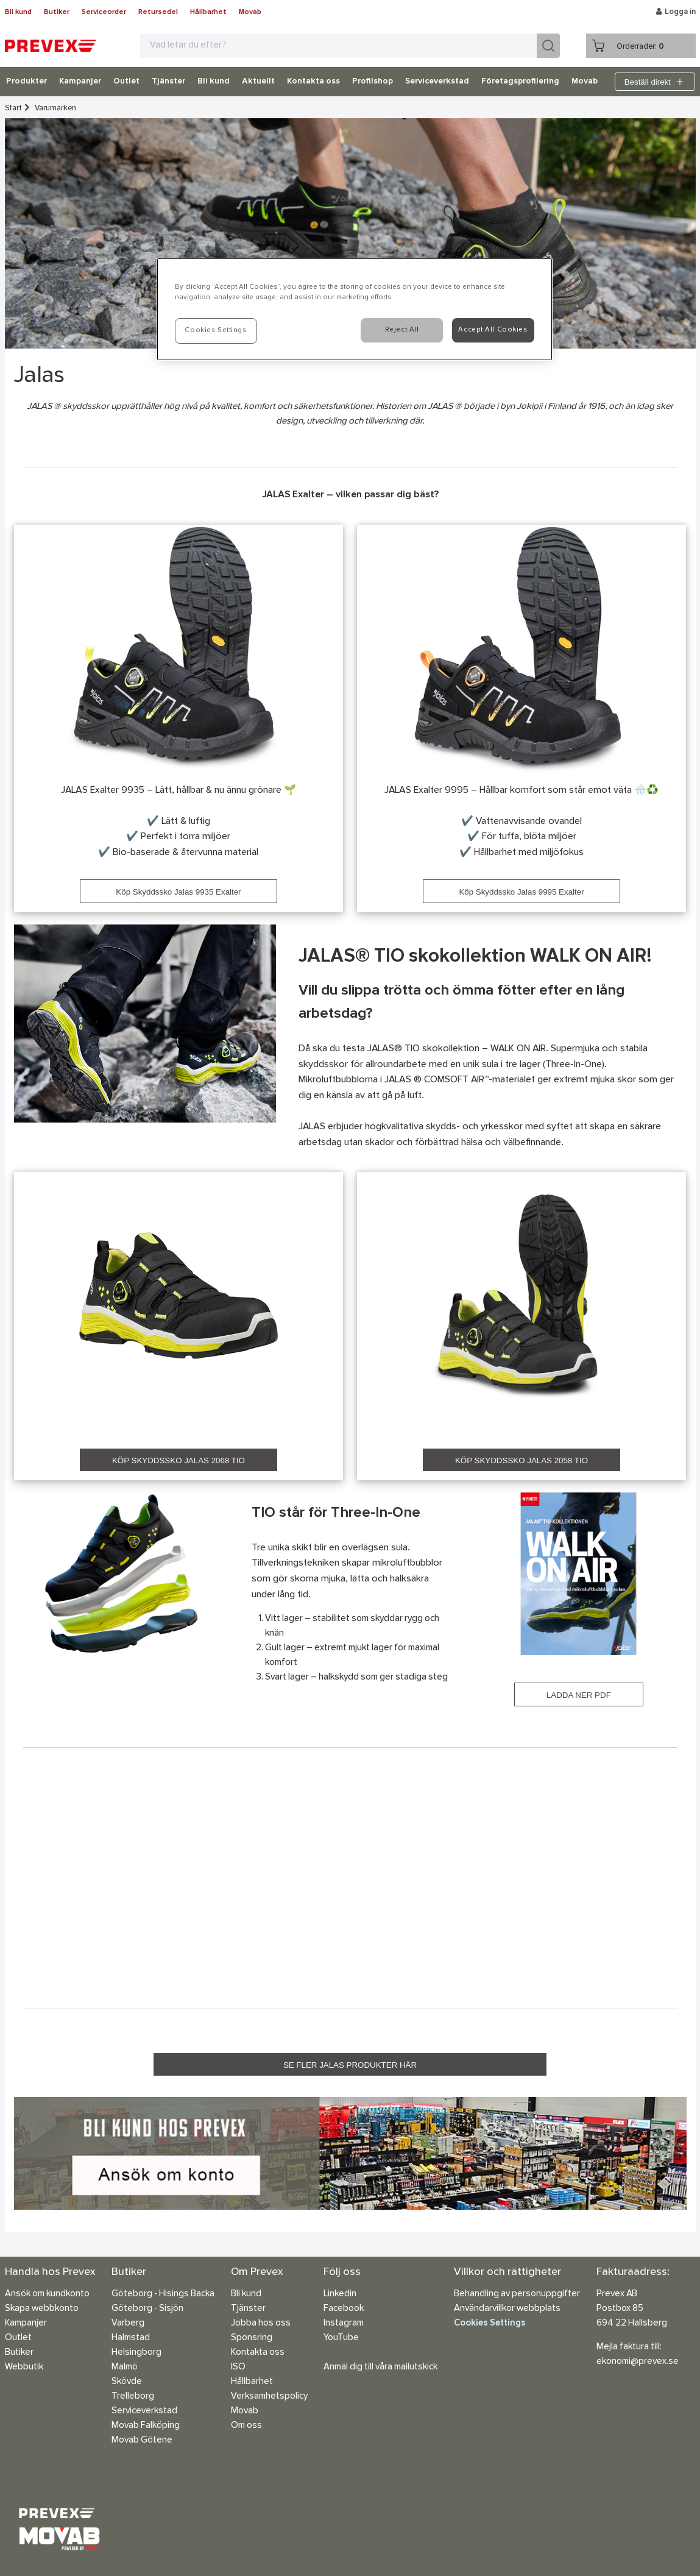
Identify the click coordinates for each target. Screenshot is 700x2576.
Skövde (126, 2382)
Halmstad (130, 2338)
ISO (238, 2367)
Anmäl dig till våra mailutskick (380, 2367)
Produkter (26, 81)
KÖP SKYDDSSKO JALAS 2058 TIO (521, 1460)
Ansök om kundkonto (47, 2294)
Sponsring (251, 2338)
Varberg (127, 2323)
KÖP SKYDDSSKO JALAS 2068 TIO (178, 1460)
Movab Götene (141, 2440)
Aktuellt (258, 81)
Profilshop (372, 81)
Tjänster (168, 81)
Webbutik (24, 2367)
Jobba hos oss (261, 2323)
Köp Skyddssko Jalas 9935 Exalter (178, 891)
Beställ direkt (654, 81)
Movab (250, 12)
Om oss (246, 2426)
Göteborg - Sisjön (147, 2309)
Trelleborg (132, 2396)
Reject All (402, 330)
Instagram (343, 2323)
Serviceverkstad (437, 81)
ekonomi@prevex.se (637, 2362)
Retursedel (158, 12)
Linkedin (339, 2294)
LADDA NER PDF (578, 1695)
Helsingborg (136, 2353)
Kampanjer (80, 81)
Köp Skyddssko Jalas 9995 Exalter (521, 891)
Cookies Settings (490, 2323)
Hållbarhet (208, 12)
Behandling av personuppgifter (517, 2294)
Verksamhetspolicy (269, 2396)
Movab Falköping (145, 2426)
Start (13, 108)
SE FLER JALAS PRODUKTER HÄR (350, 2065)
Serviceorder (104, 12)
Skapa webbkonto (42, 2309)
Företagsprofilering (520, 81)
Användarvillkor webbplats (507, 2309)
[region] (355, 309)
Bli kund (18, 12)
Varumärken (55, 108)
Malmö (124, 2367)
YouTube (341, 2338)
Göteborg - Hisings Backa (162, 2294)
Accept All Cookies (492, 330)
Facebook (343, 2309)
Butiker (56, 12)
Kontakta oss (313, 81)
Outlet (126, 81)
